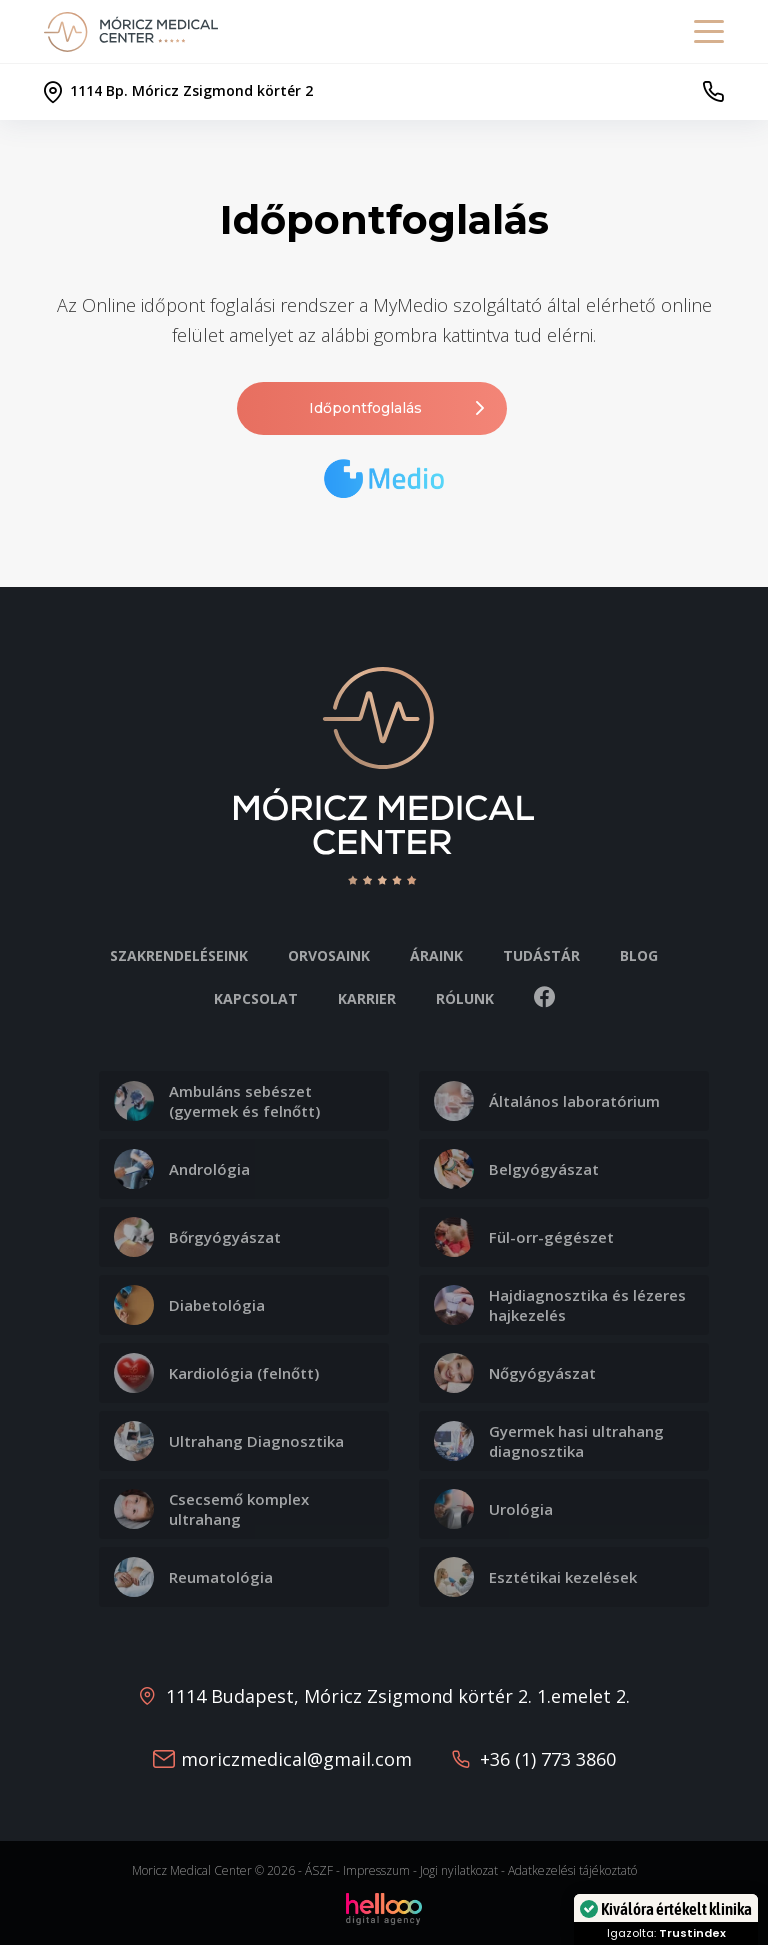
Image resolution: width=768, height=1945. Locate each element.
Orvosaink (329, 955)
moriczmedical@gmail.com (296, 1759)
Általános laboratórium (547, 1101)
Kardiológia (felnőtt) (216, 1373)
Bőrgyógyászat (197, 1237)
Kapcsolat (256, 998)
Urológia (493, 1509)
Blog (639, 955)
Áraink (436, 955)
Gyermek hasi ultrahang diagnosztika (549, 1441)
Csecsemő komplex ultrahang (211, 1509)
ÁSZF (319, 1870)
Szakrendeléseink (179, 955)
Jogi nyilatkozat (459, 1870)
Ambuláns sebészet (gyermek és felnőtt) (217, 1101)
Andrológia (182, 1169)
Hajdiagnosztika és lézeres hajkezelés (560, 1305)
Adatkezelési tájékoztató (572, 1870)
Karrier (367, 998)
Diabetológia (189, 1305)
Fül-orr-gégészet (524, 1237)
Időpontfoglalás (398, 408)
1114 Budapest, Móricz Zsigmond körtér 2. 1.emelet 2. (398, 1696)
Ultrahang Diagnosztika (229, 1441)
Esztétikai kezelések (535, 1577)
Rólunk (465, 998)
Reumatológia (193, 1577)
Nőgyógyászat (515, 1373)
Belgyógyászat (516, 1169)
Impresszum (376, 1870)
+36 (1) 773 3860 (548, 1759)
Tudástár (541, 955)
